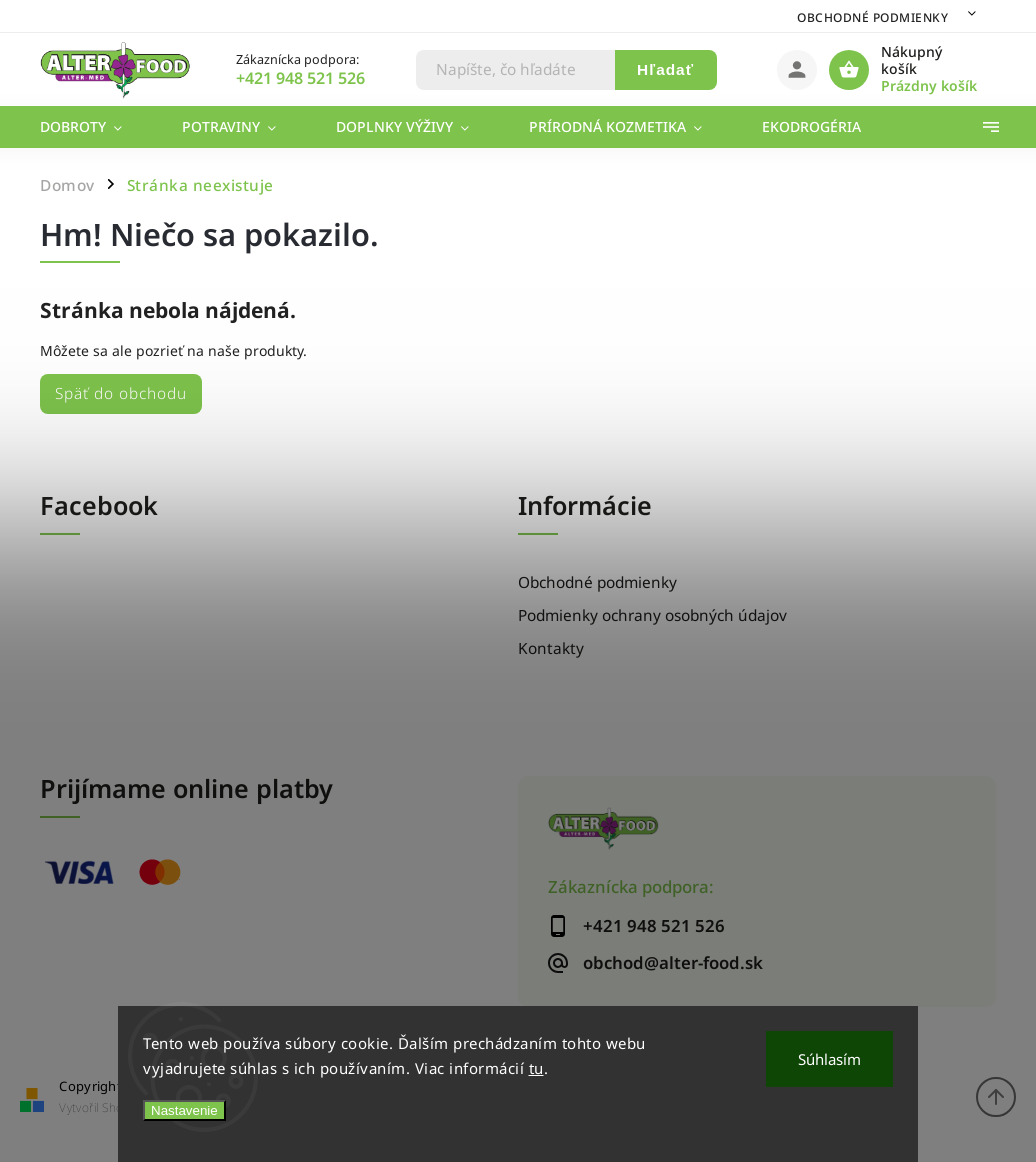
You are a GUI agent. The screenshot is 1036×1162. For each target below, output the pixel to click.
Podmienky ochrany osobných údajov (652, 615)
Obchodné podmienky (872, 17)
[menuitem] (96, 127)
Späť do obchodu (121, 393)
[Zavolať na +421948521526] (325, 78)
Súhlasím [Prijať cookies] (829, 1059)
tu (536, 1068)
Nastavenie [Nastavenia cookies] (184, 1110)
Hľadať (665, 69)
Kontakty (551, 648)
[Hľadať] (516, 70)
